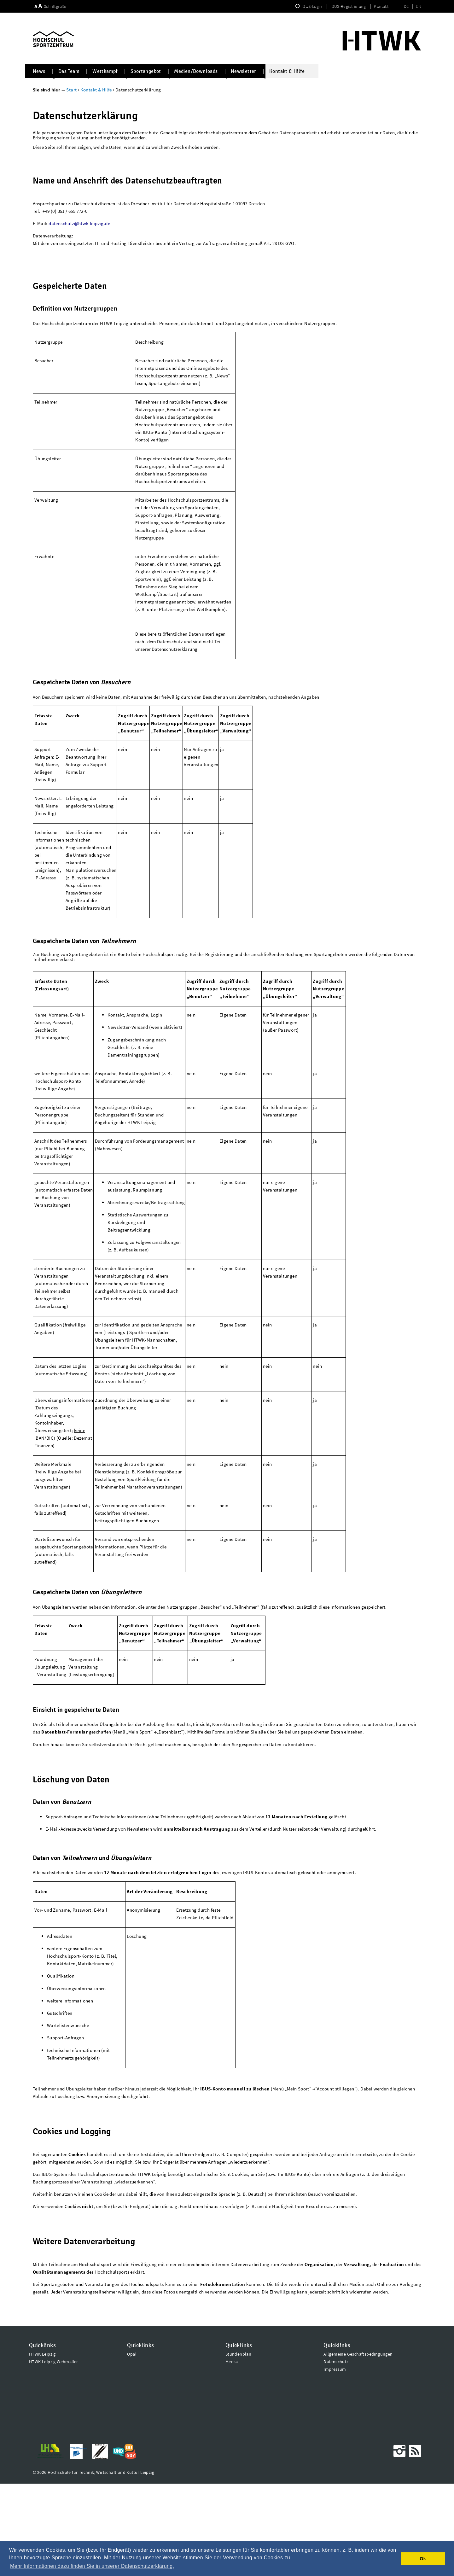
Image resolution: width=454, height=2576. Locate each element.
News (39, 71)
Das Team (68, 71)
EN (418, 6)
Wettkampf (105, 71)
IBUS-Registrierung (348, 6)
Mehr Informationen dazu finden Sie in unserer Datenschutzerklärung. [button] (92, 2566)
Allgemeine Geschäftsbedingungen (358, 2446)
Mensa (231, 2454)
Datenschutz (335, 2454)
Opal (132, 2446)
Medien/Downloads (196, 71)
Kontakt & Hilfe (287, 71)
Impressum (334, 2461)
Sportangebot (146, 71)
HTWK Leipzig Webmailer (53, 2454)
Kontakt (381, 6)
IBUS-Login (312, 6)
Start (72, 90)
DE (406, 6)
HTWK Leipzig (42, 2446)
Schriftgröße (55, 6)
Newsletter (243, 71)
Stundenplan (238, 2446)
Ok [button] (423, 2558)
